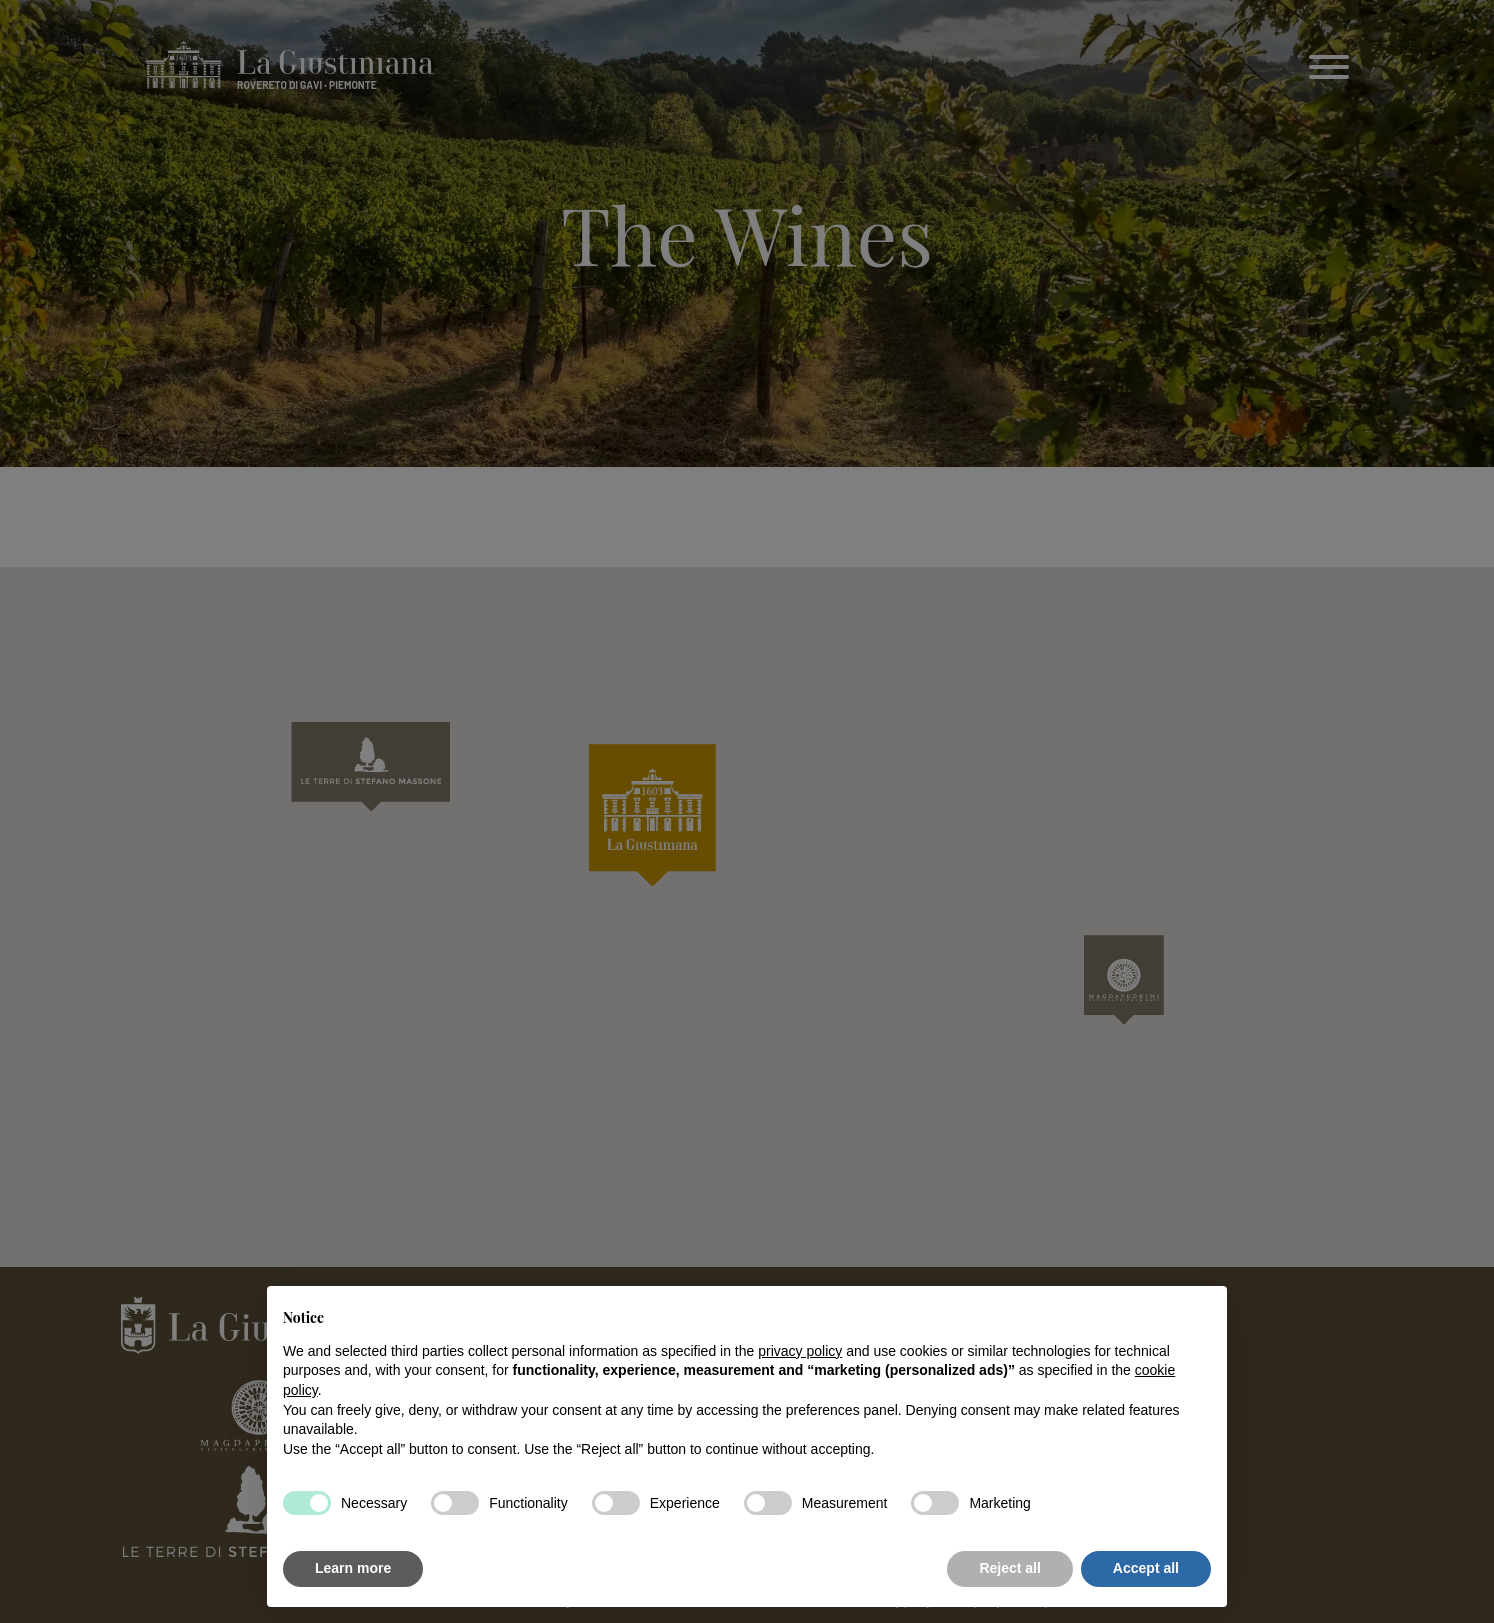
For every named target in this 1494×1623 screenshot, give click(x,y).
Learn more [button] (353, 1568)
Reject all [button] (1009, 1568)
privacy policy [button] (800, 1351)
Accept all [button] (1146, 1568)
